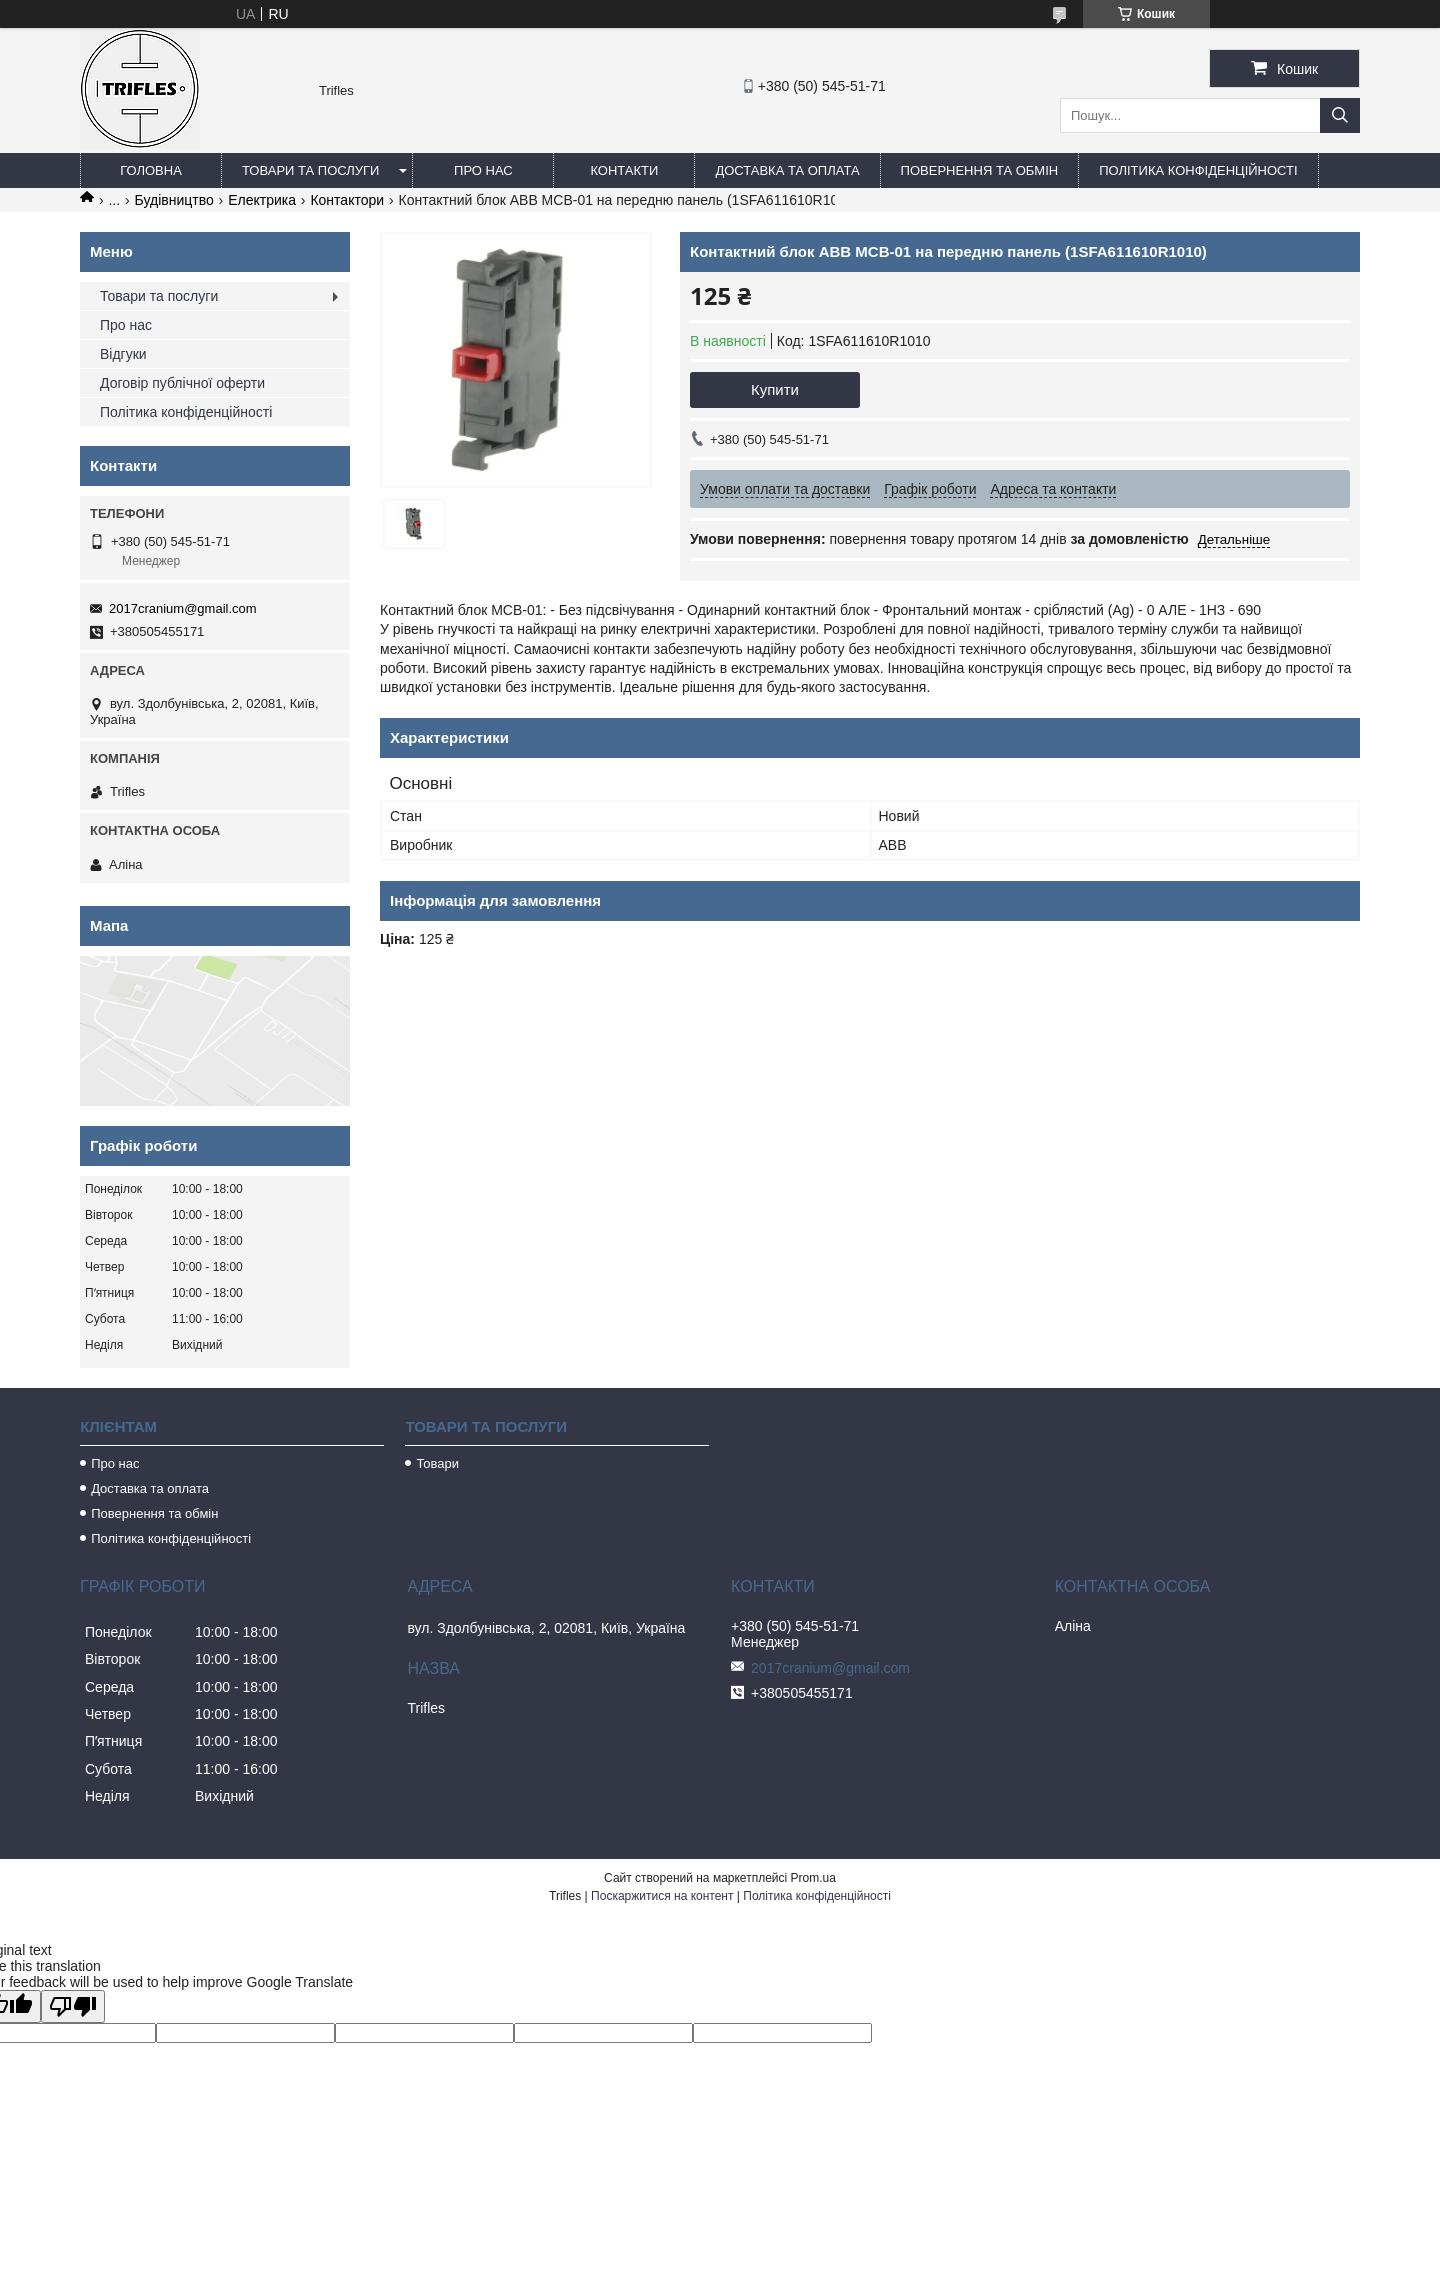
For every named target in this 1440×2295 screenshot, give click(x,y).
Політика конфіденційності (1198, 170)
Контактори (347, 200)
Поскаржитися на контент (662, 1896)
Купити (775, 389)
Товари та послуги (310, 170)
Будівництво (174, 200)
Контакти (624, 170)
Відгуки (123, 354)
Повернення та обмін (980, 170)
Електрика (262, 200)
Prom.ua (813, 1878)
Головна (151, 170)
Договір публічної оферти (182, 383)
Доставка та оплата (787, 170)
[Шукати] (1340, 115)
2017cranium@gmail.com (183, 608)
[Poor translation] (73, 2006)
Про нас (483, 170)
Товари (437, 1463)
